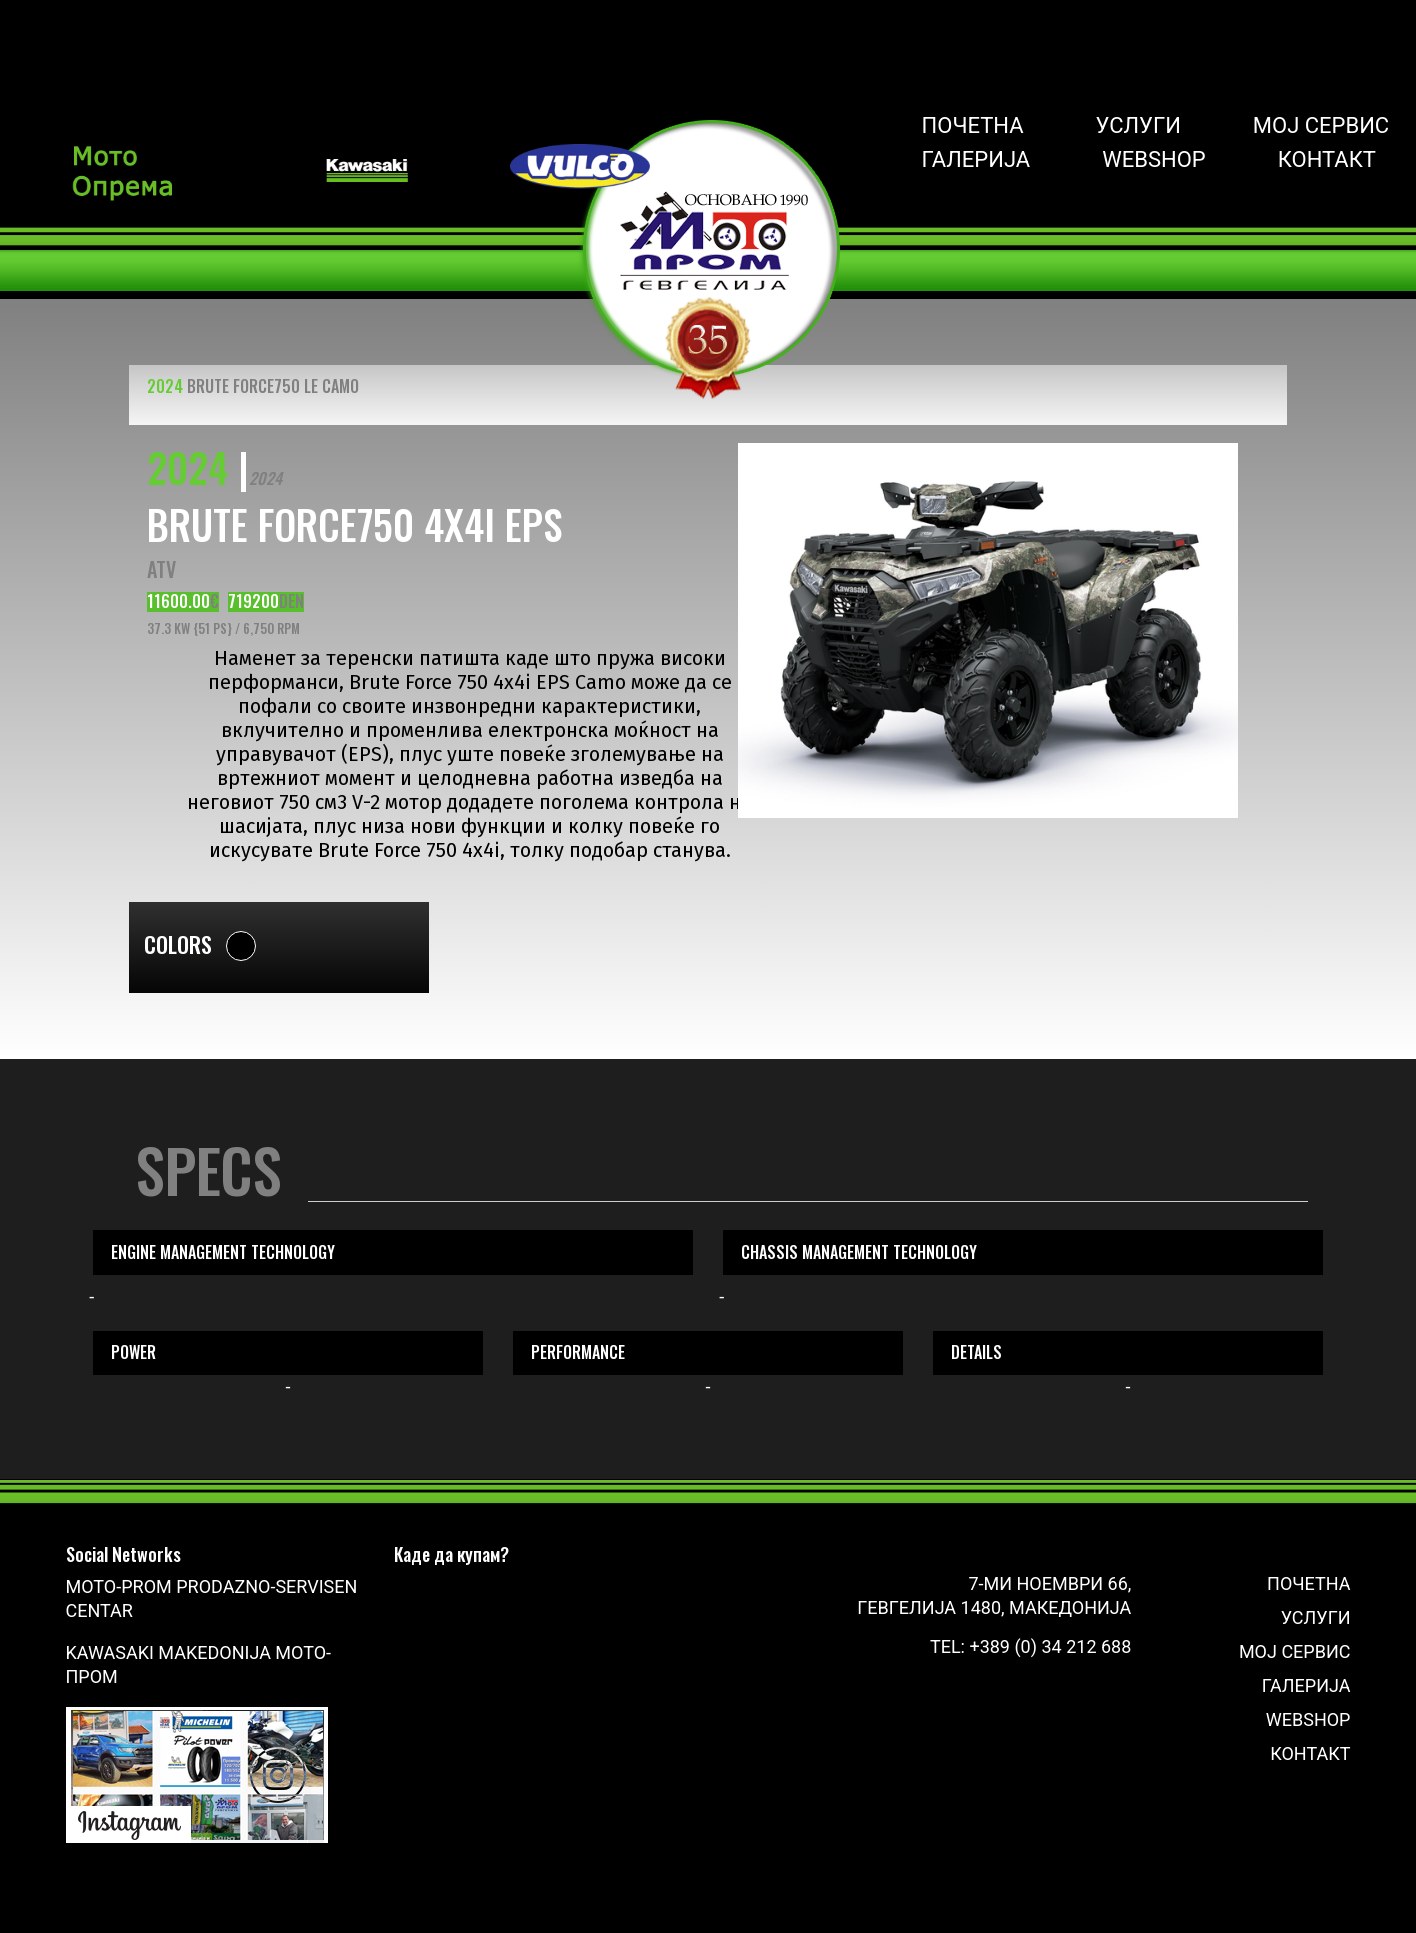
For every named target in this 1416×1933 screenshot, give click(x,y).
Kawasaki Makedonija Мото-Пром (199, 1664)
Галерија (976, 160)
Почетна (973, 126)
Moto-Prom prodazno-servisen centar (212, 1598)
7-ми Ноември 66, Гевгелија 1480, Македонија (994, 1595)
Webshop (1154, 160)
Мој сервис (1321, 126)
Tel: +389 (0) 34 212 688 (1030, 1646)
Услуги (1138, 126)
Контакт (1327, 160)
